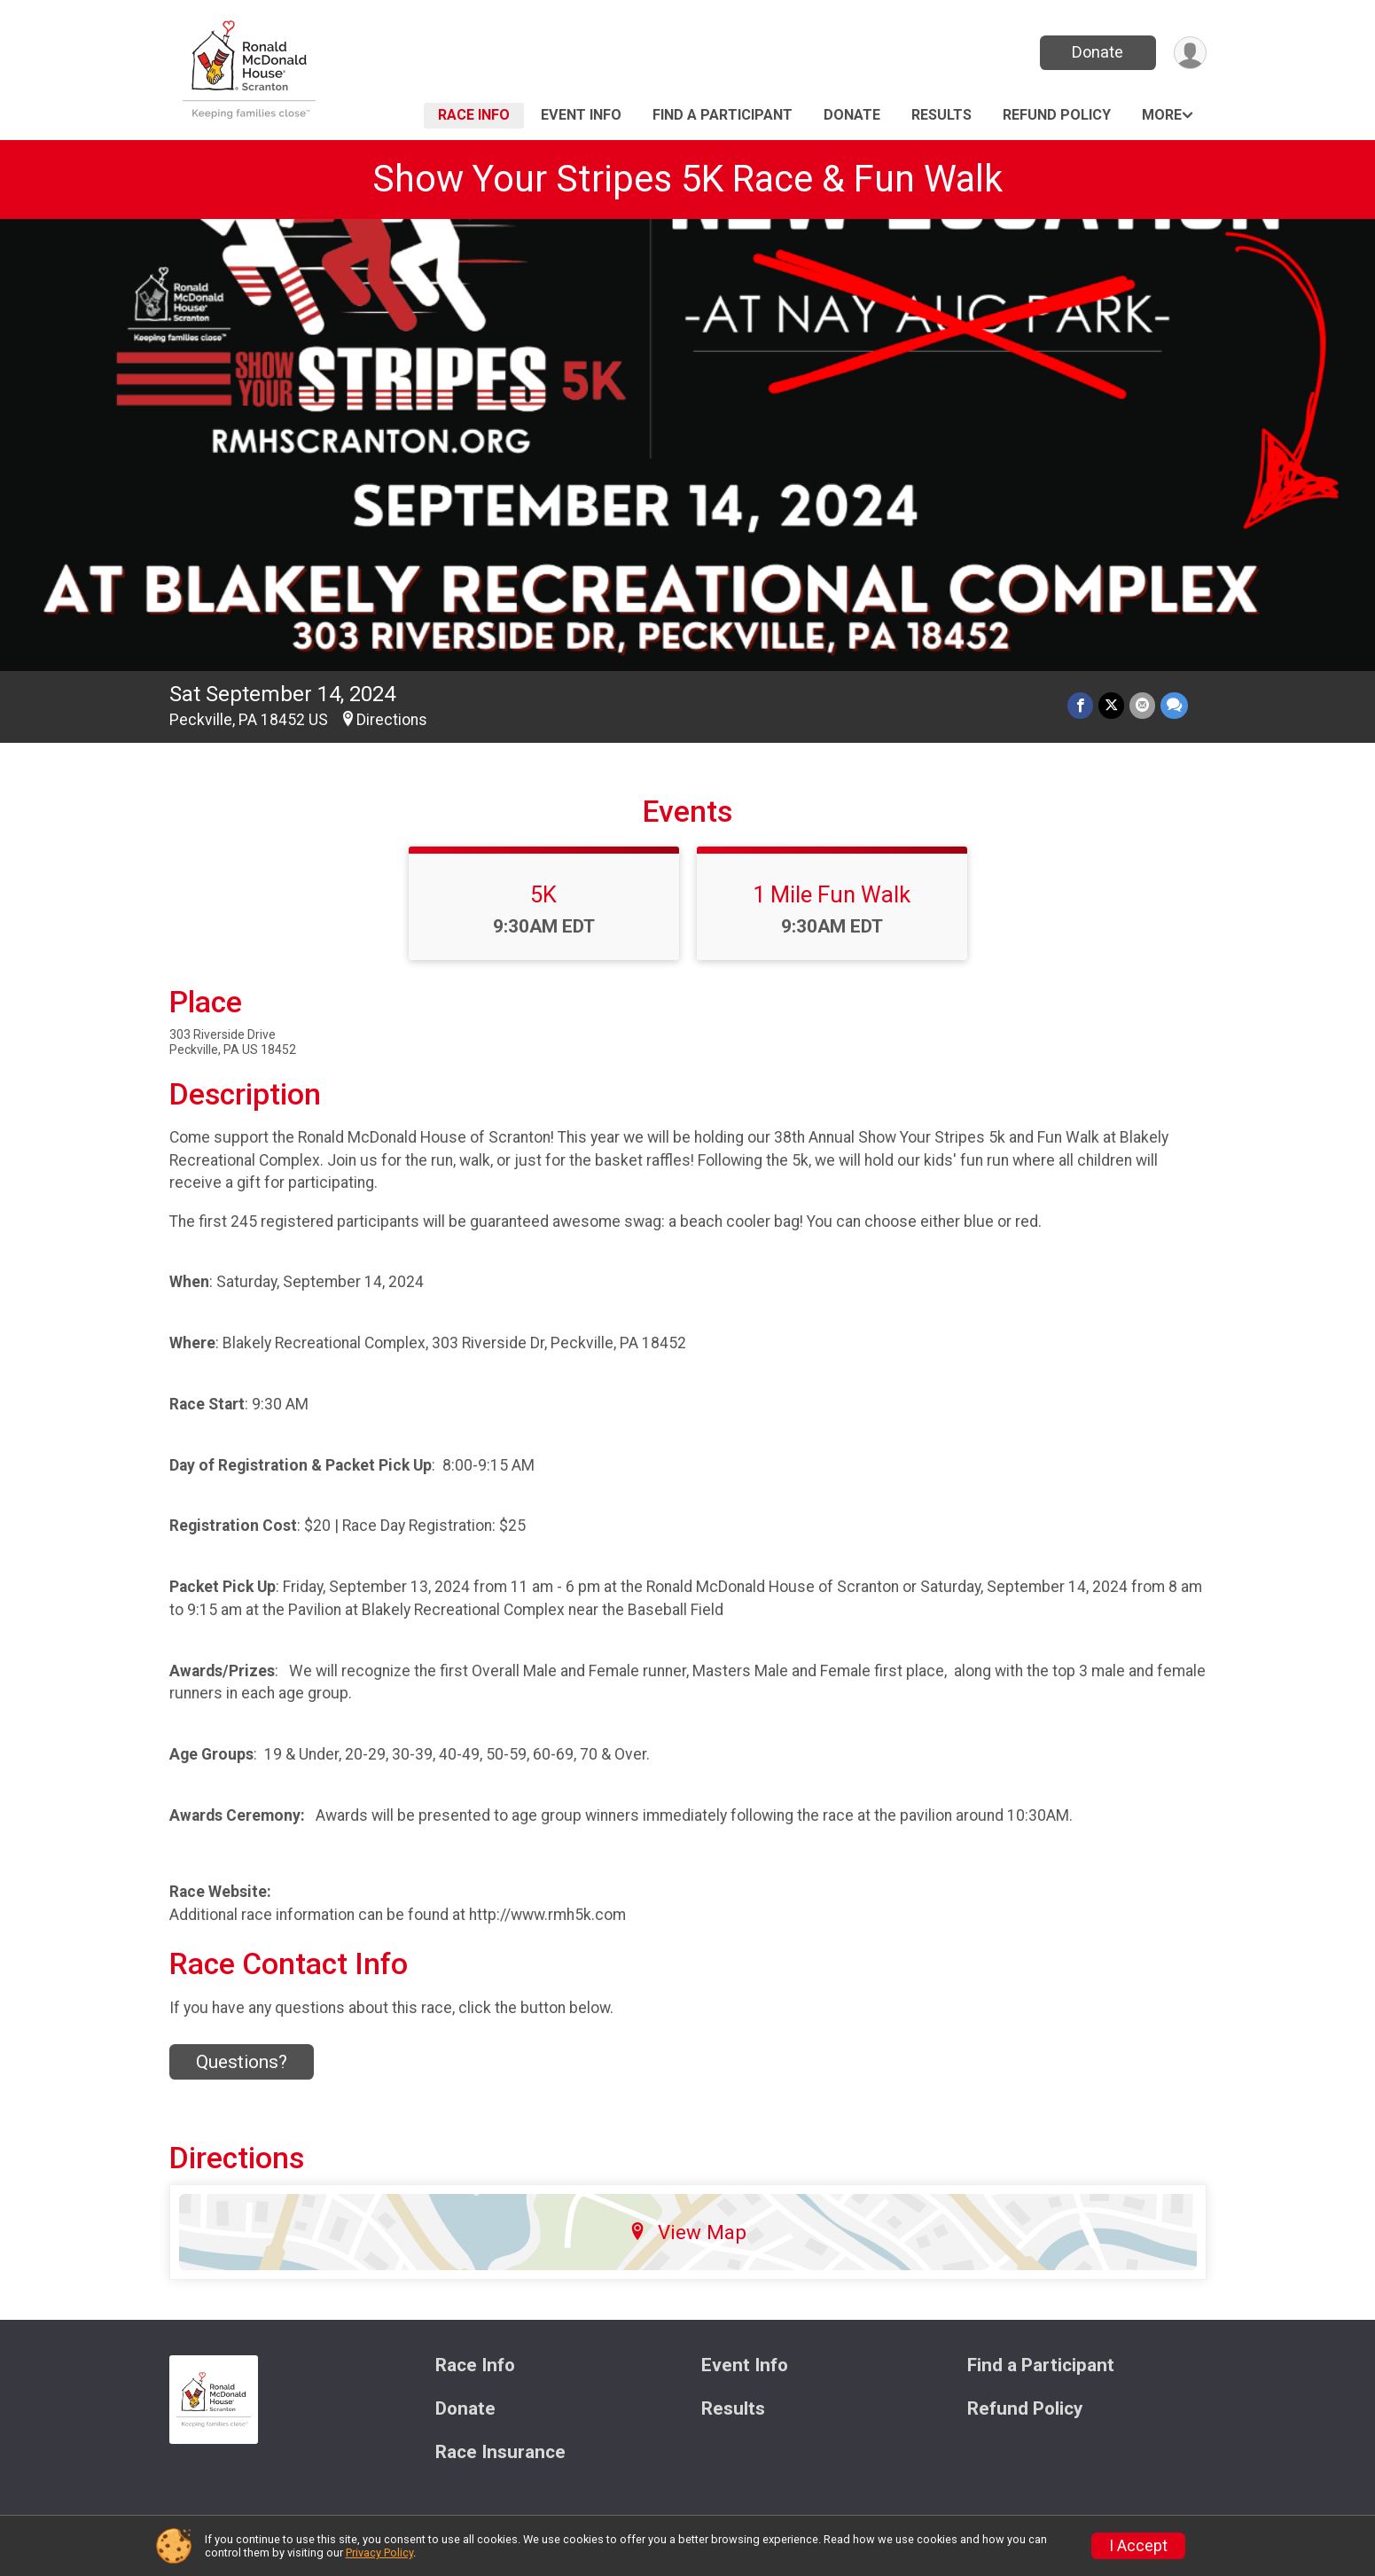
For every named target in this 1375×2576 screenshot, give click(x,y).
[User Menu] (1190, 52)
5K (543, 894)
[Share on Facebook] (1080, 705)
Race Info (474, 114)
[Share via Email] (1142, 705)
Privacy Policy (379, 2552)
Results (941, 114)
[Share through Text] (1174, 705)
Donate (1097, 52)
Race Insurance (500, 2452)
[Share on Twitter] (1111, 705)
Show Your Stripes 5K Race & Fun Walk (687, 178)
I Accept (1138, 2546)
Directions (391, 720)
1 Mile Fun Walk (831, 894)
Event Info (581, 114)
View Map (687, 2232)
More (1162, 114)
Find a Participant (722, 114)
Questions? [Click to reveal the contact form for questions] (241, 2062)
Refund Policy (1057, 114)
